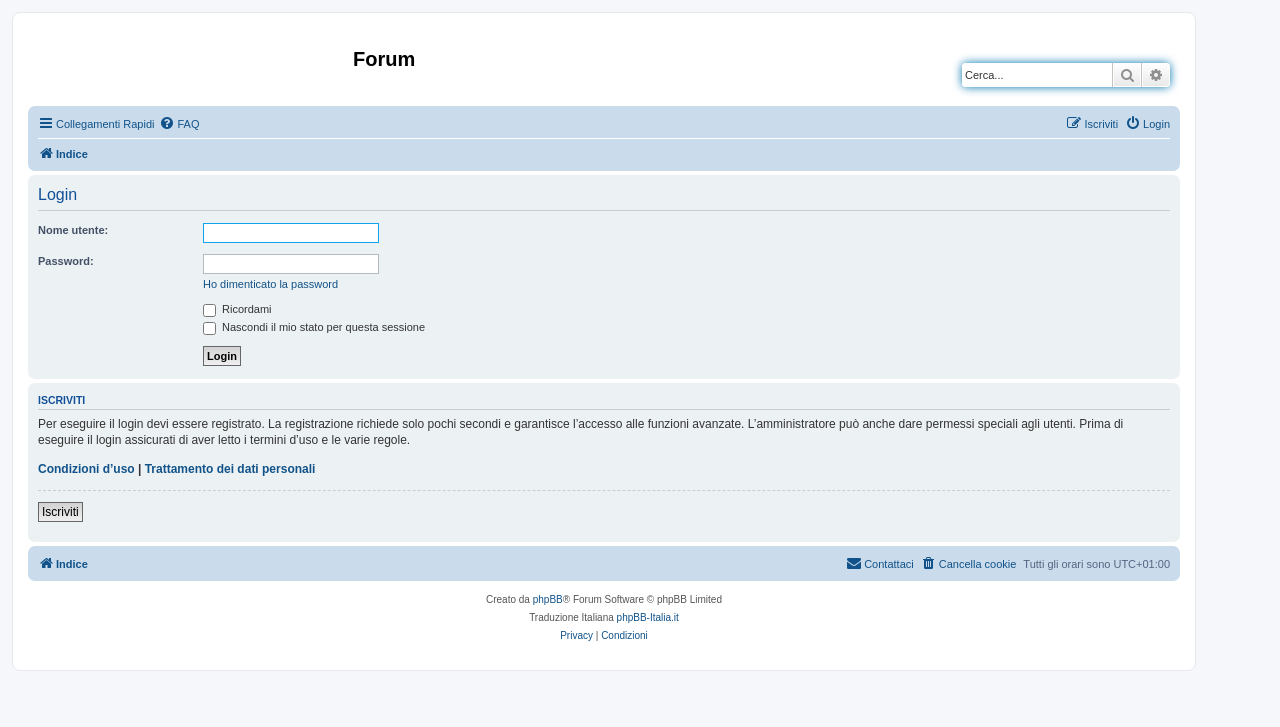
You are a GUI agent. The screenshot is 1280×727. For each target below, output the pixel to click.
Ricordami (237, 309)
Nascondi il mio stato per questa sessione (314, 327)
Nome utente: (73, 230)
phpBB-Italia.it (648, 617)
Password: (66, 261)
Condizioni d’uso (86, 469)
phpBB (548, 599)
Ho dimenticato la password (270, 284)
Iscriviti (60, 512)
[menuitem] (179, 124)
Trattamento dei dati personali (230, 469)
